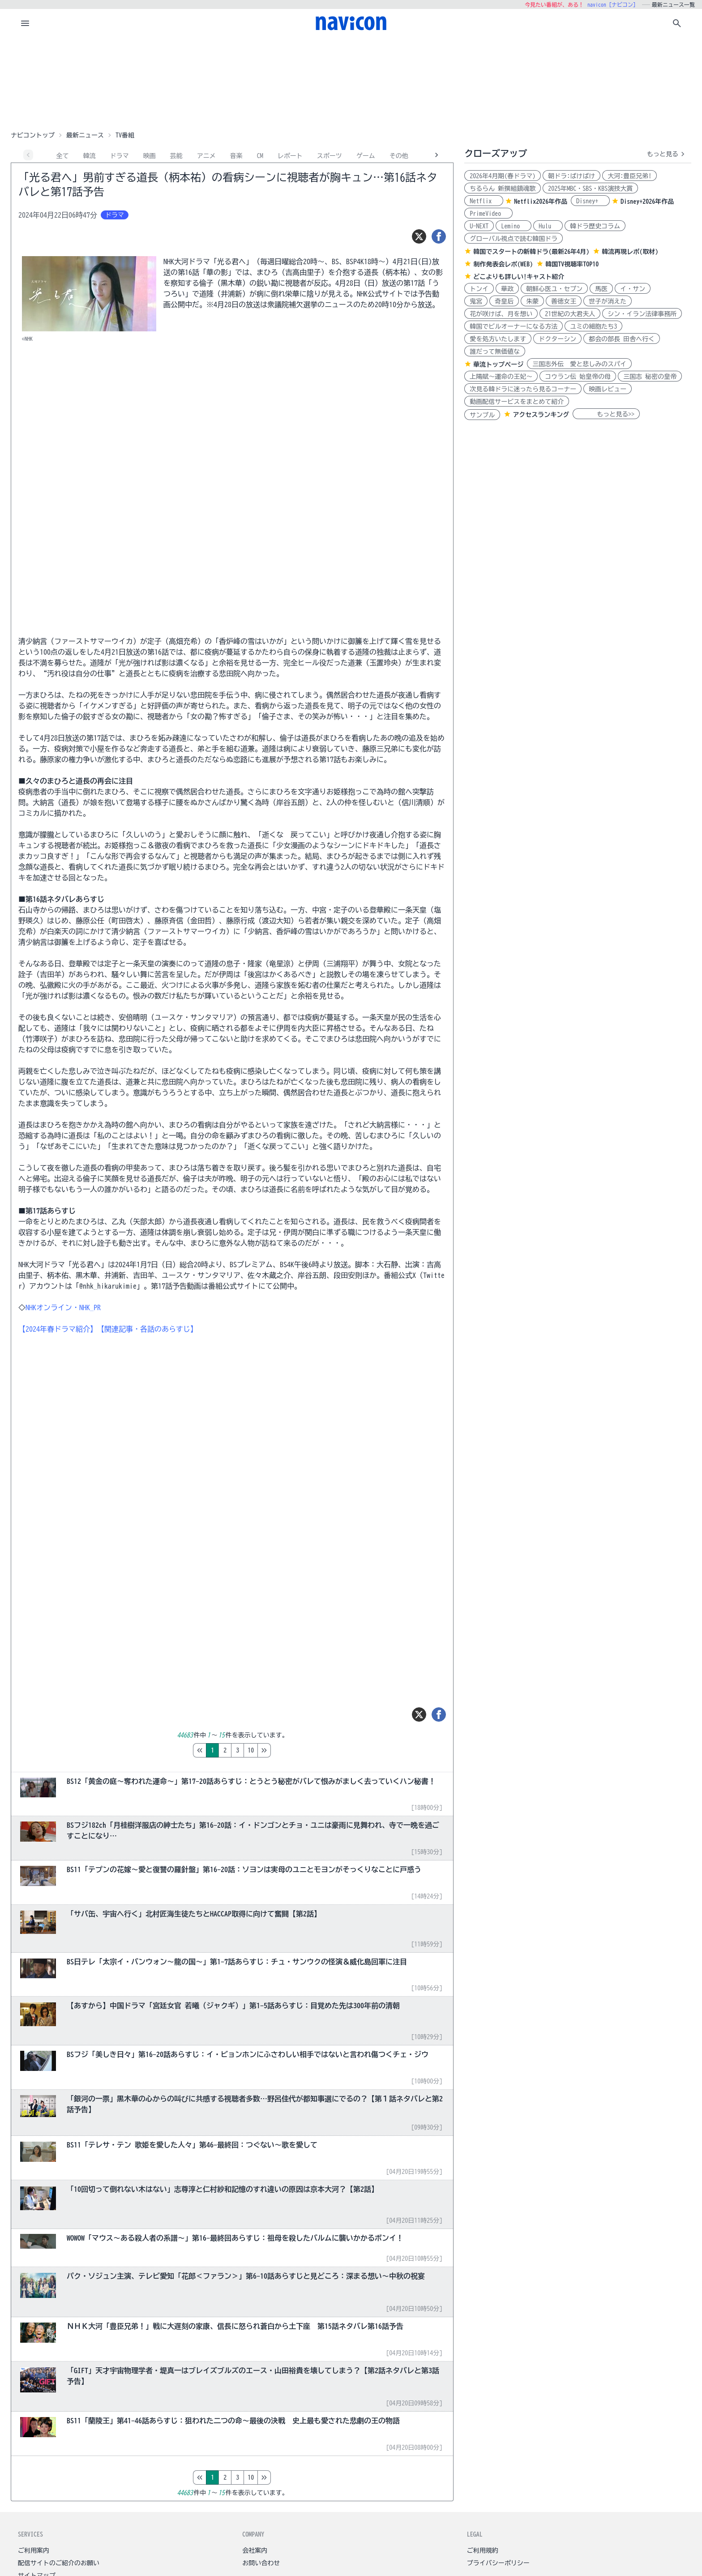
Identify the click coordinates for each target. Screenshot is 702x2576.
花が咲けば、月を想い (501, 314)
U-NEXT (479, 226)
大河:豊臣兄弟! (629, 176)
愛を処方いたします (498, 339)
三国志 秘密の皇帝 (649, 376)
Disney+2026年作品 (647, 201)
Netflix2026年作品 (540, 201)
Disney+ (590, 201)
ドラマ (119, 156)
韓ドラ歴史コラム (595, 226)
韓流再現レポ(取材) (630, 252)
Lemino (513, 226)
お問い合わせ (261, 2563)
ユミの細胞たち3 (593, 326)
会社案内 (254, 2550)
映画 (149, 156)
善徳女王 (563, 301)
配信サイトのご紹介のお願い (58, 2563)
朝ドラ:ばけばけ (571, 176)
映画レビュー (607, 389)
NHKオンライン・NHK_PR (63, 1307)
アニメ (206, 156)
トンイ (479, 289)
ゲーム (365, 156)
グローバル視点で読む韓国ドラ (513, 239)
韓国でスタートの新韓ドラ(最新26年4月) (531, 252)
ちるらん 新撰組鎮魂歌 (502, 188)
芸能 (176, 156)
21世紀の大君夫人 (570, 314)
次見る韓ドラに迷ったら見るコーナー (523, 389)
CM (260, 156)
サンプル (482, 415)
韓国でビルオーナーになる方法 (513, 326)
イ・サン (632, 289)
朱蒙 (532, 301)
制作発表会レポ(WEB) (503, 264)
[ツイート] (419, 236)
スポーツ (329, 156)
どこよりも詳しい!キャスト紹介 (518, 277)
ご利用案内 (33, 2550)
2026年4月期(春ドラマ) (502, 176)
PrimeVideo (488, 213)
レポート (290, 156)
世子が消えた (607, 301)
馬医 (601, 289)
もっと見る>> (606, 414)
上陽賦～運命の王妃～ (501, 376)
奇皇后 (504, 301)
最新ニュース (85, 135)
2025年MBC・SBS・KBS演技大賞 (590, 188)
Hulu (548, 226)
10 (288, 1750)
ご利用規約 (482, 2550)
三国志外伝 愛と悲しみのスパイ (579, 364)
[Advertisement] (351, 82)
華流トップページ (498, 364)
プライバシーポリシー (498, 2563)
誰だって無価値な (495, 351)
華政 (507, 289)
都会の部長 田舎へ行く (622, 339)
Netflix (484, 201)
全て (62, 156)
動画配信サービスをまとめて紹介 (517, 402)
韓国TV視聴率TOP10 (572, 264)
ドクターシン (557, 339)
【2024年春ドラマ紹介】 (57, 1329)
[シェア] (439, 236)
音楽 (236, 156)
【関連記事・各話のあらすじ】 (147, 1329)
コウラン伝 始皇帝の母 (578, 376)
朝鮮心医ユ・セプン (554, 289)
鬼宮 (476, 301)
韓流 (89, 156)
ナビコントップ (33, 135)
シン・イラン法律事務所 (642, 314)
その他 (399, 156)
